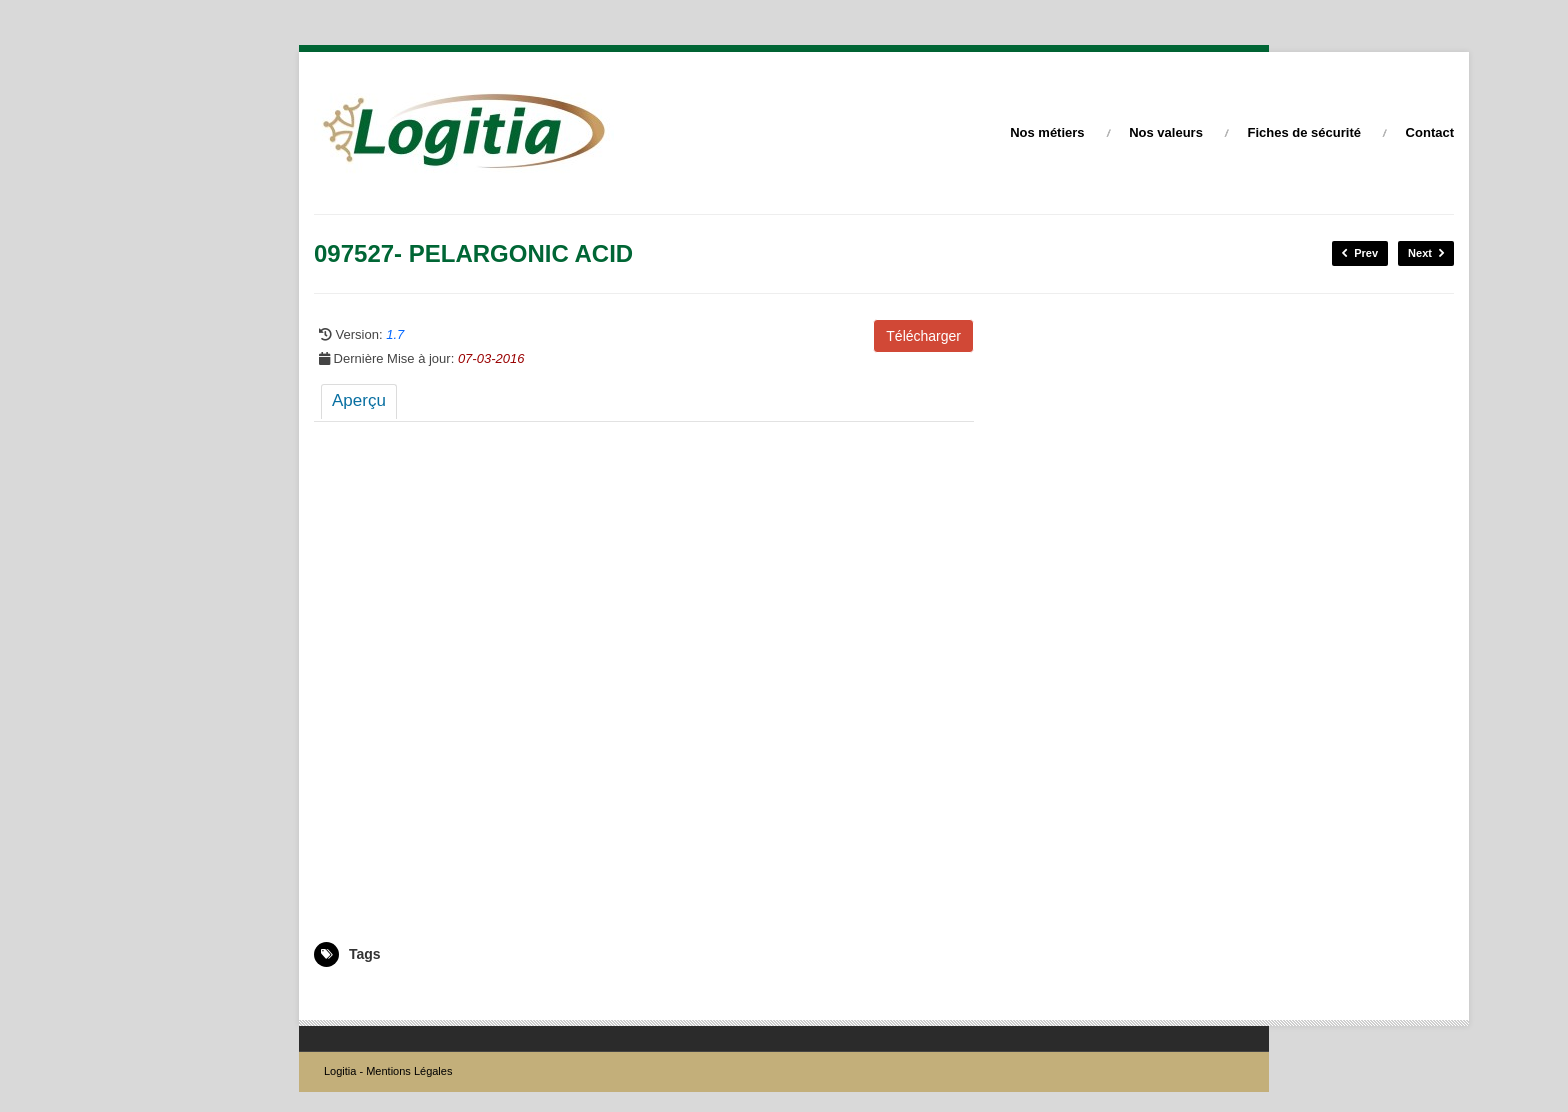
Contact (1430, 132)
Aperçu (359, 400)
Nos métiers (1047, 132)
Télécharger (923, 336)
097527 (334, 996)
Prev (1360, 253)
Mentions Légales (409, 1071)
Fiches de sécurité (1304, 132)
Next (1426, 253)
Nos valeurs (1166, 132)
